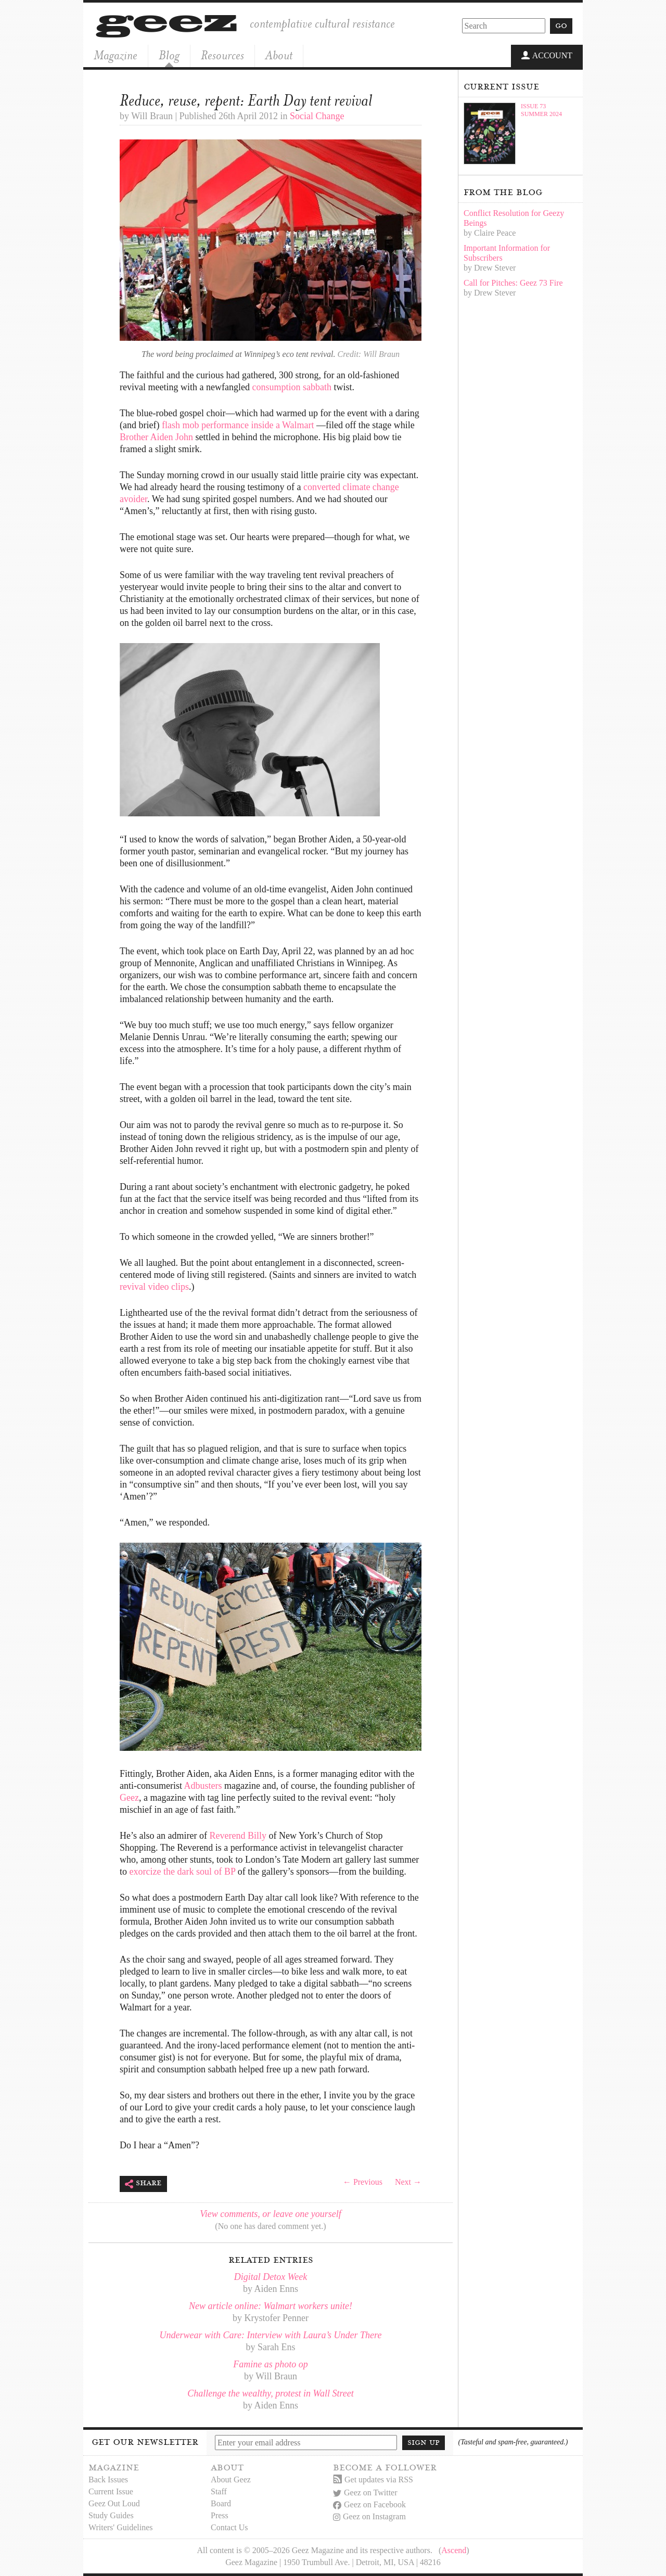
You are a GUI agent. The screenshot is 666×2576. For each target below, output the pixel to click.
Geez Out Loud (114, 2503)
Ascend (453, 2550)
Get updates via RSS (373, 2479)
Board (221, 2503)
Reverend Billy (237, 1835)
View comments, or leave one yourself (270, 2214)
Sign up (423, 2442)
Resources (222, 55)
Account (546, 56)
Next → (408, 2181)
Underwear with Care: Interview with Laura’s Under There (271, 2335)
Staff (219, 2491)
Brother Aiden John (156, 437)
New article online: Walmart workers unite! (270, 2306)
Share (143, 2184)
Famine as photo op (270, 2364)
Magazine (115, 55)
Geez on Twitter (365, 2492)
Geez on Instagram (369, 2516)
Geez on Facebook (369, 2504)
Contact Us (229, 2527)
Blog (169, 55)
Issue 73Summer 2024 (541, 110)
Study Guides (111, 2515)
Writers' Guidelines (120, 2527)
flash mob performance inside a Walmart (238, 425)
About (278, 55)
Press (219, 2515)
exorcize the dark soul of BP (183, 1871)
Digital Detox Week (270, 2277)
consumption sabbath (291, 387)
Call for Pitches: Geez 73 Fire (513, 282)
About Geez (231, 2479)
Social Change (317, 116)
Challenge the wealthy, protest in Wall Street (270, 2393)
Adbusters (203, 1785)
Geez (129, 1797)
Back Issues (108, 2479)
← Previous (362, 2181)
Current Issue (110, 2491)
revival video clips (154, 1286)
